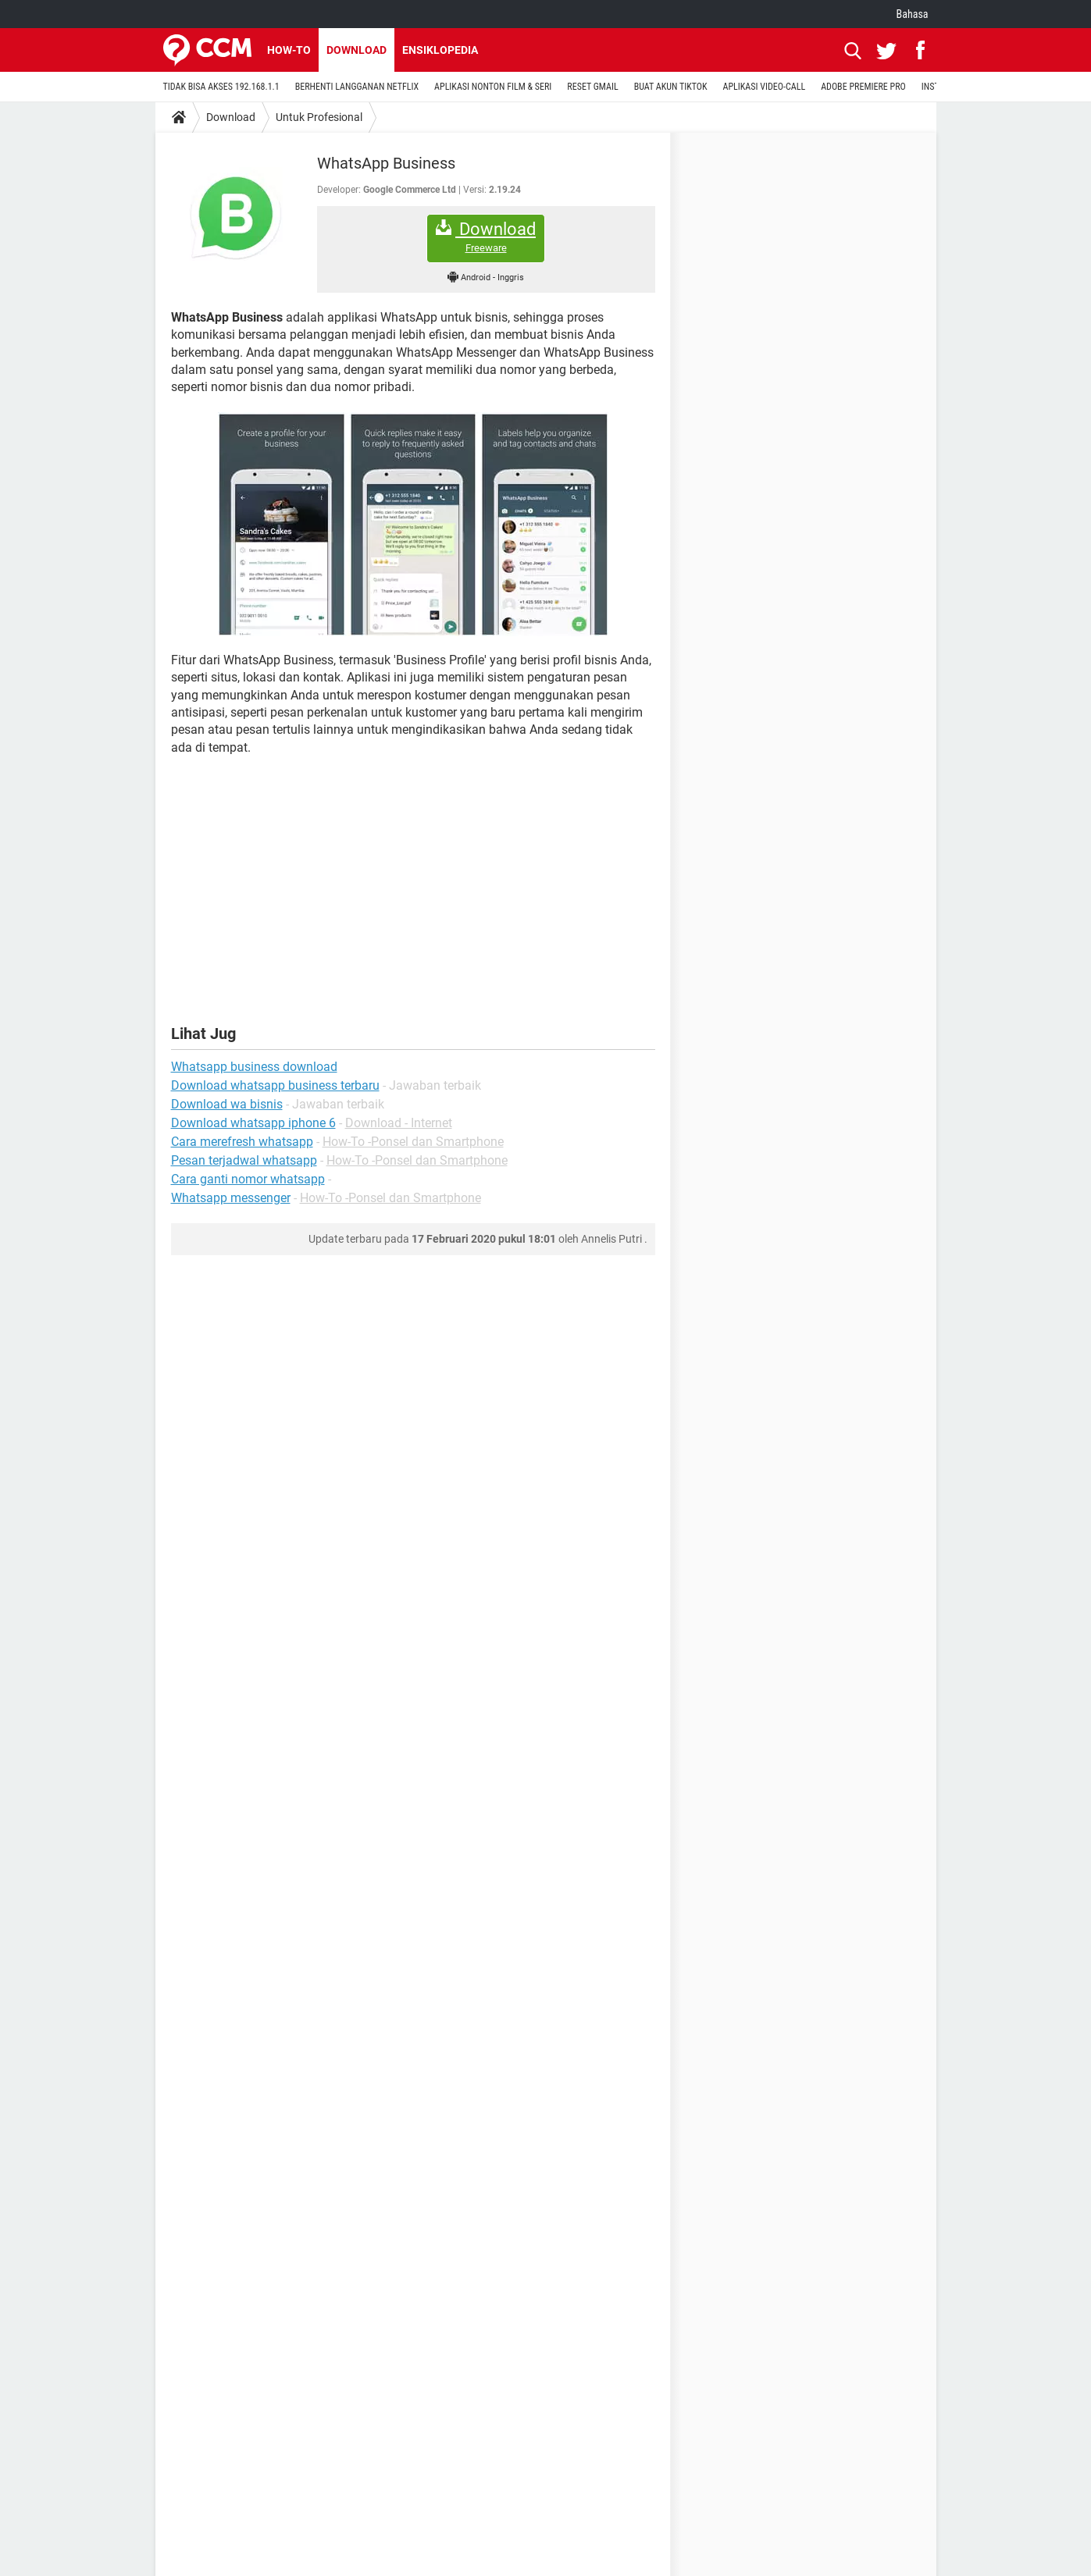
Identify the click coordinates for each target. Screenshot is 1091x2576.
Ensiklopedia (440, 50)
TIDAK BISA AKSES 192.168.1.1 (221, 86)
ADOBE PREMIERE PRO (863, 86)
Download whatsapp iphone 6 (253, 1122)
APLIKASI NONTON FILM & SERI (492, 86)
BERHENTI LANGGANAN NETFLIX (357, 86)
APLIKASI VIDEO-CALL (764, 86)
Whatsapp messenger (231, 1197)
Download (356, 50)
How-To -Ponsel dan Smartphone (413, 1141)
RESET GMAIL (592, 86)
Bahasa (913, 14)
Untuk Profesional (319, 117)
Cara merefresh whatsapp (242, 1141)
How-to (289, 50)
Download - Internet (398, 1122)
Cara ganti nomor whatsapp (248, 1179)
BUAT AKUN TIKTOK (671, 86)
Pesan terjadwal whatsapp (244, 1160)
